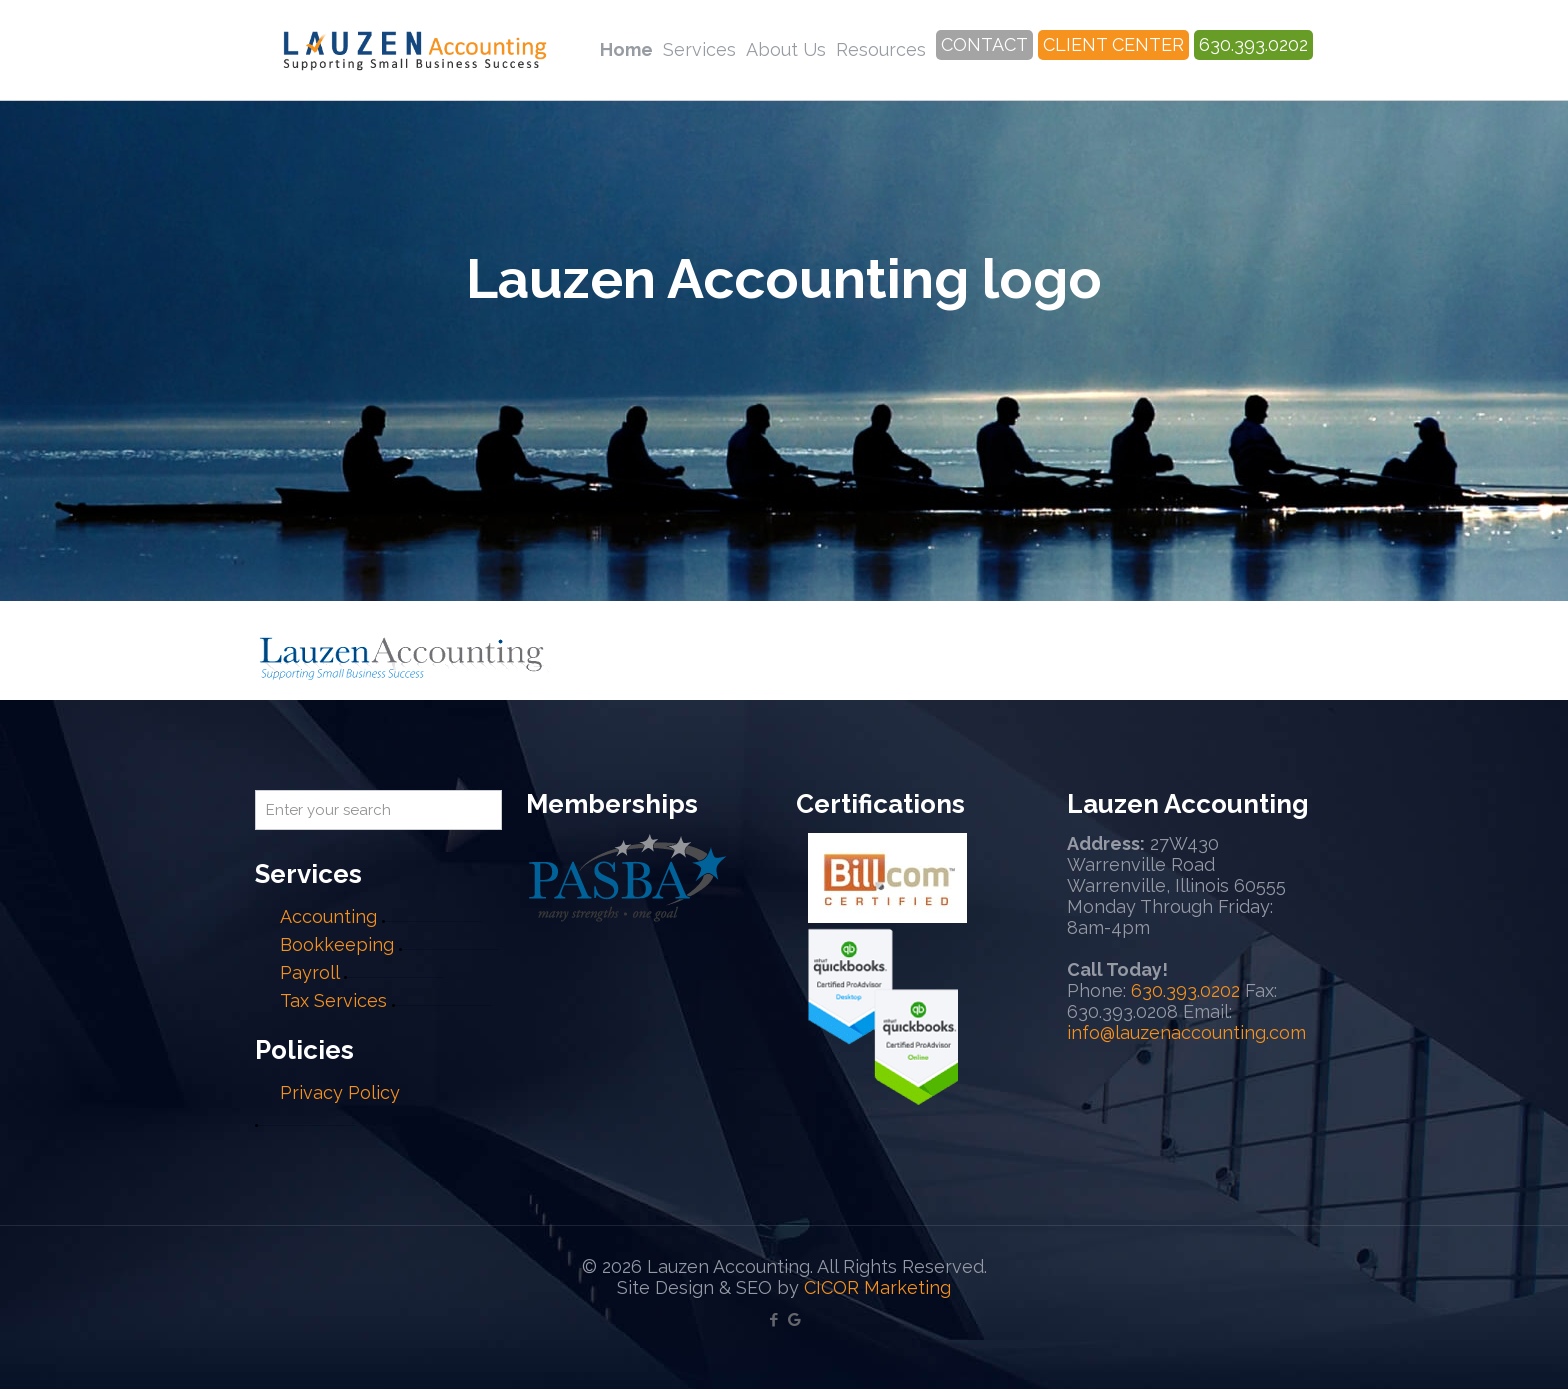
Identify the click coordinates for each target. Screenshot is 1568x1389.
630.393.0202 (1185, 990)
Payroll (309, 972)
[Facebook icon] (773, 1320)
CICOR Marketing (877, 1287)
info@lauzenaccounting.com (1186, 1032)
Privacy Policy (340, 1092)
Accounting (328, 916)
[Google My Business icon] (794, 1320)
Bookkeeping (337, 944)
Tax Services (336, 1000)
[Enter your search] (378, 810)
